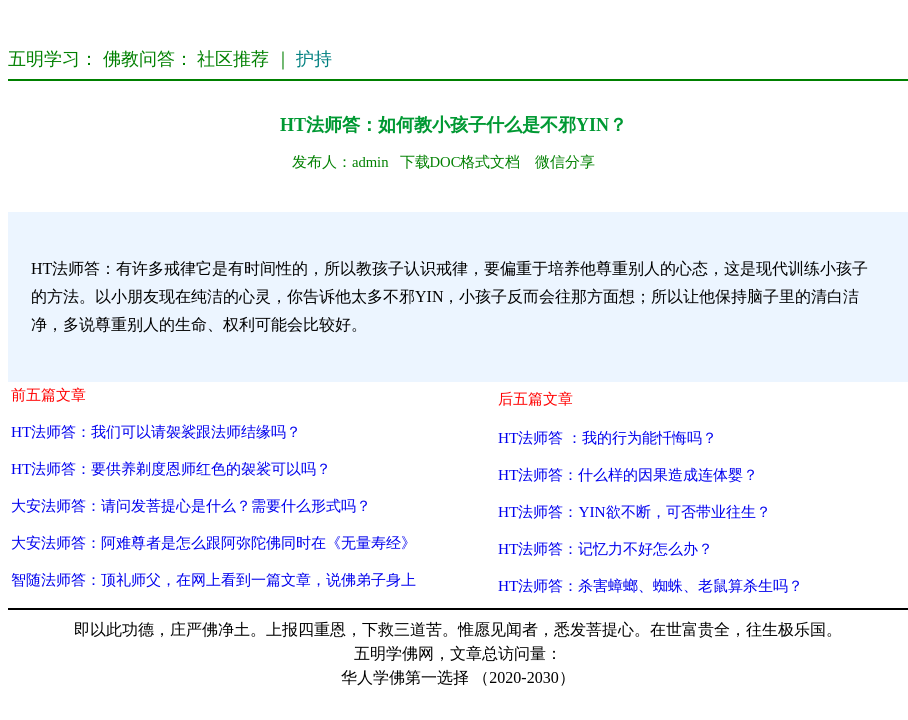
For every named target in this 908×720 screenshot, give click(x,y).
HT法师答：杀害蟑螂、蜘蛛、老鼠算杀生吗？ (650, 585)
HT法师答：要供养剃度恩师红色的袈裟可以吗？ (171, 468)
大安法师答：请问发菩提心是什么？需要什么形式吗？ (191, 505)
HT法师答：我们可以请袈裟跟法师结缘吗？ (156, 431)
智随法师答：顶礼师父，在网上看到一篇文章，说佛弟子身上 (213, 579)
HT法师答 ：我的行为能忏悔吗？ (607, 437)
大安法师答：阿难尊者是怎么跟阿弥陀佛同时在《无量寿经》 (213, 542)
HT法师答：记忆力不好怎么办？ (605, 548)
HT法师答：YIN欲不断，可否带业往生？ (634, 511)
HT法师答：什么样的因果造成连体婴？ (628, 474)
